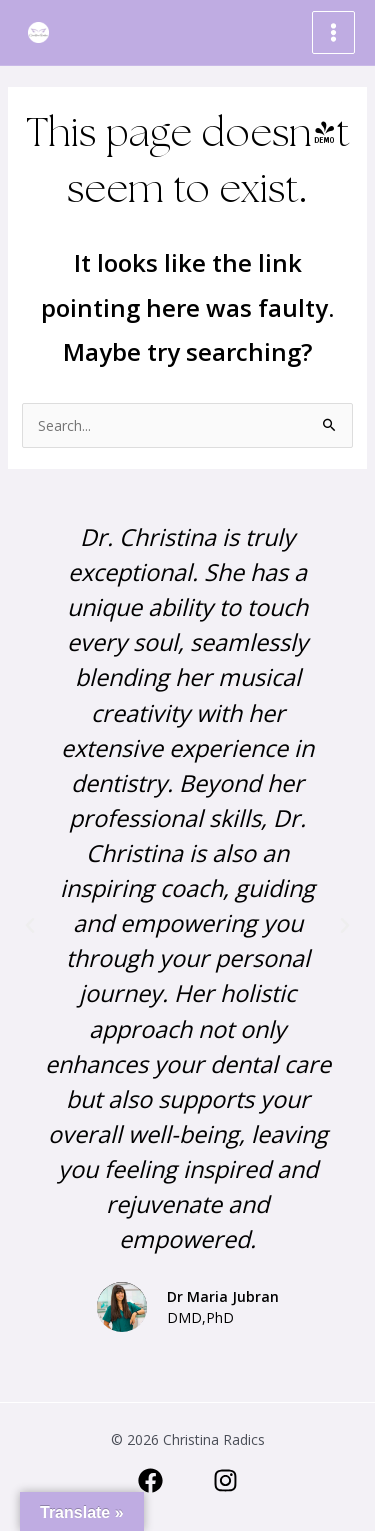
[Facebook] (150, 1480)
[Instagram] (225, 1480)
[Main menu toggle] (333, 32)
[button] (30, 926)
